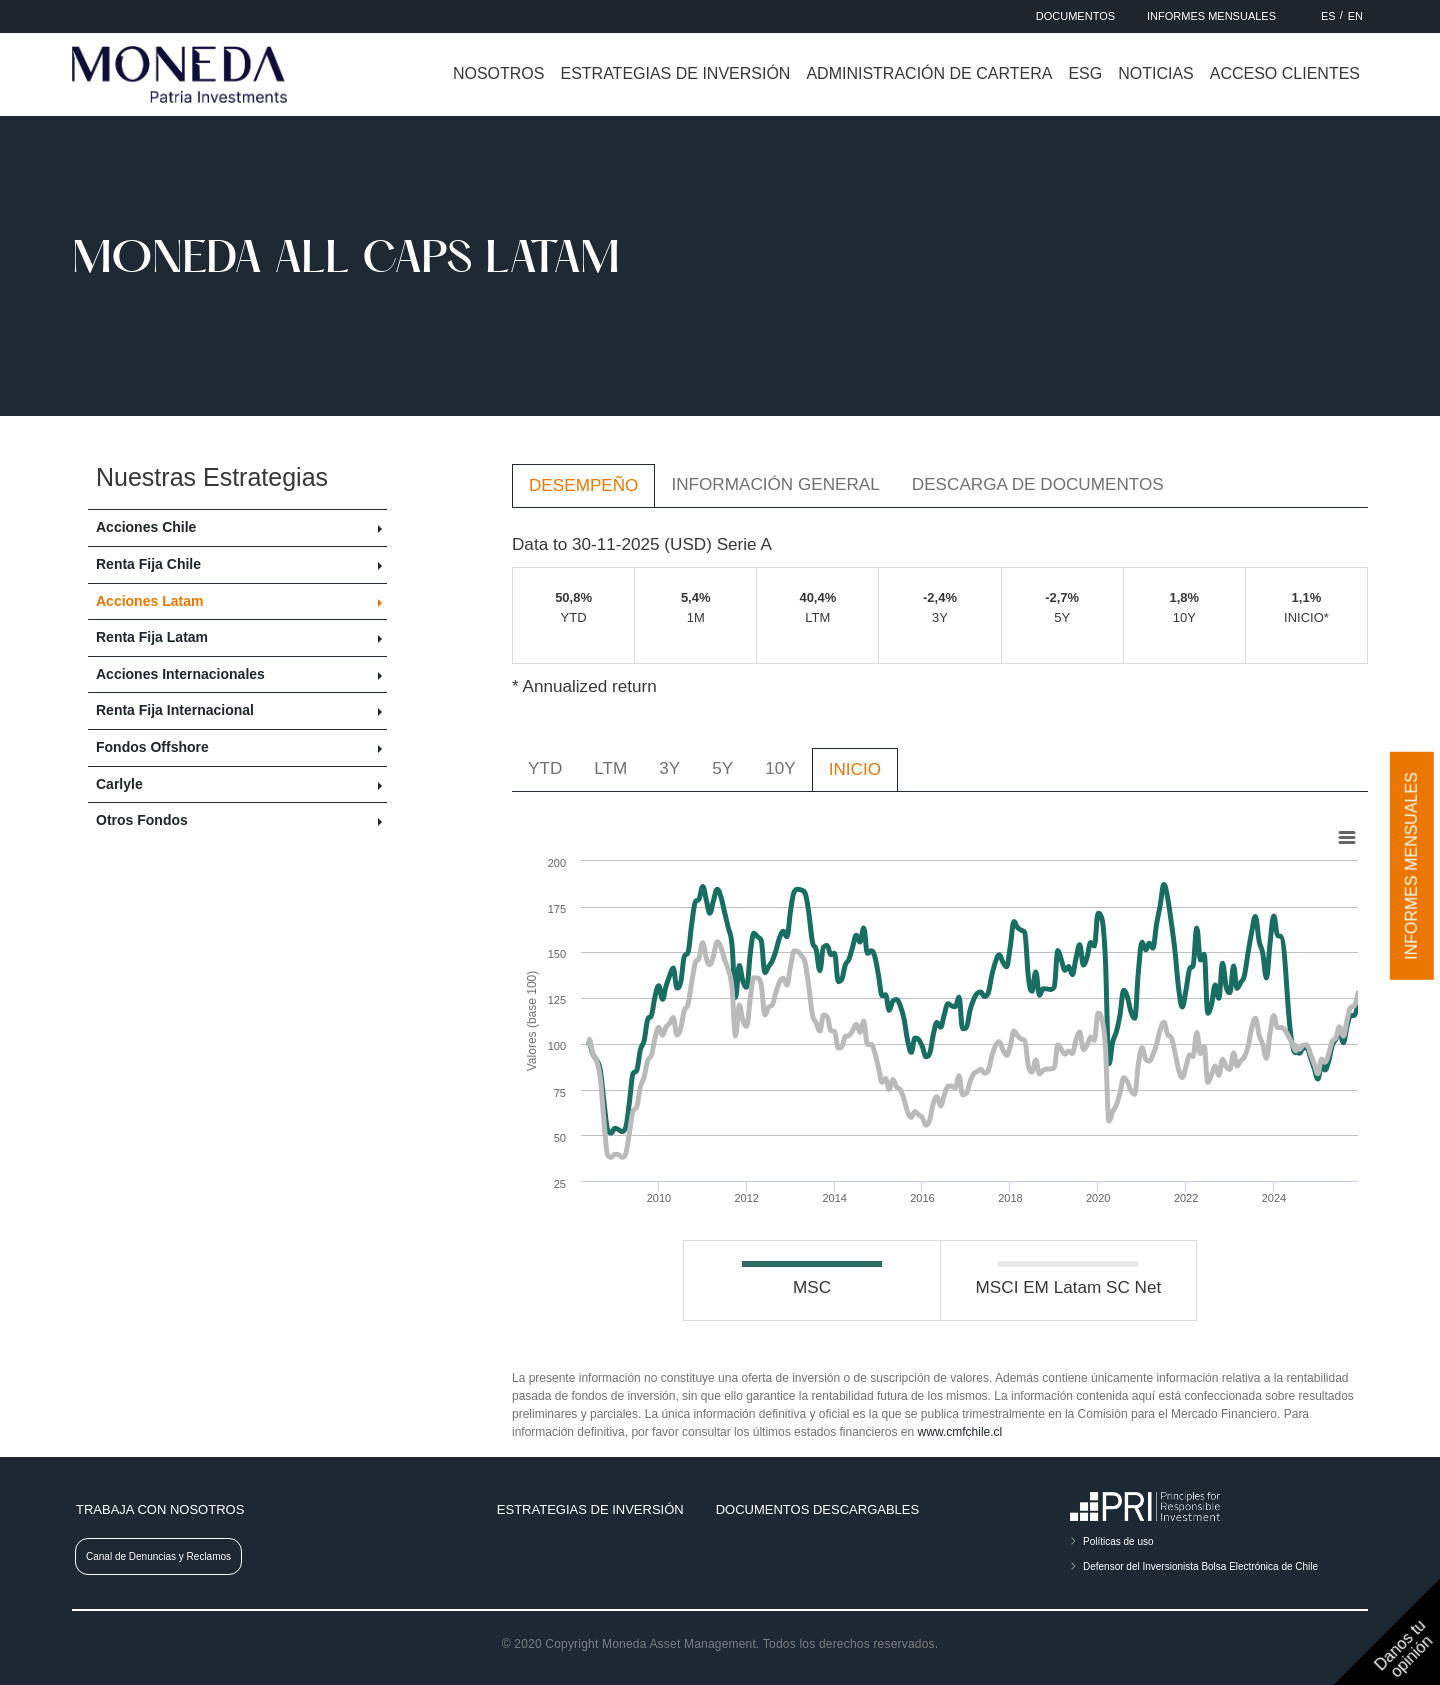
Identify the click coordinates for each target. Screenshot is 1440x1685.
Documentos (1075, 16)
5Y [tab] (722, 768)
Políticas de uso (1118, 1541)
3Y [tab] (669, 768)
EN (1355, 16)
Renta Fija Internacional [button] (175, 710)
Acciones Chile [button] (146, 527)
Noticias (1156, 73)
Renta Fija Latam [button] (152, 637)
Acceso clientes (1285, 73)
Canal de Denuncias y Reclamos (158, 1556)
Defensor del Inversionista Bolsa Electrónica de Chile (1200, 1566)
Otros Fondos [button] (142, 820)
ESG (1085, 73)
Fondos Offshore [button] (152, 747)
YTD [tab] (545, 768)
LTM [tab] (610, 768)
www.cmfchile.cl (960, 1432)
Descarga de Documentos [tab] (1038, 484)
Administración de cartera (929, 73)
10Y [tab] (780, 768)
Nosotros (499, 73)
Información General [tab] (775, 484)
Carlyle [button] (119, 784)
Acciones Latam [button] (149, 601)
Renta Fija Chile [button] (148, 564)
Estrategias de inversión (675, 73)
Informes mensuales (1411, 866)
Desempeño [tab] (583, 485)
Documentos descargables (817, 1509)
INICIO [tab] (855, 769)
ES (1328, 16)
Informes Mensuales (1211, 16)
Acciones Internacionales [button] (180, 674)
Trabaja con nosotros (160, 1509)
